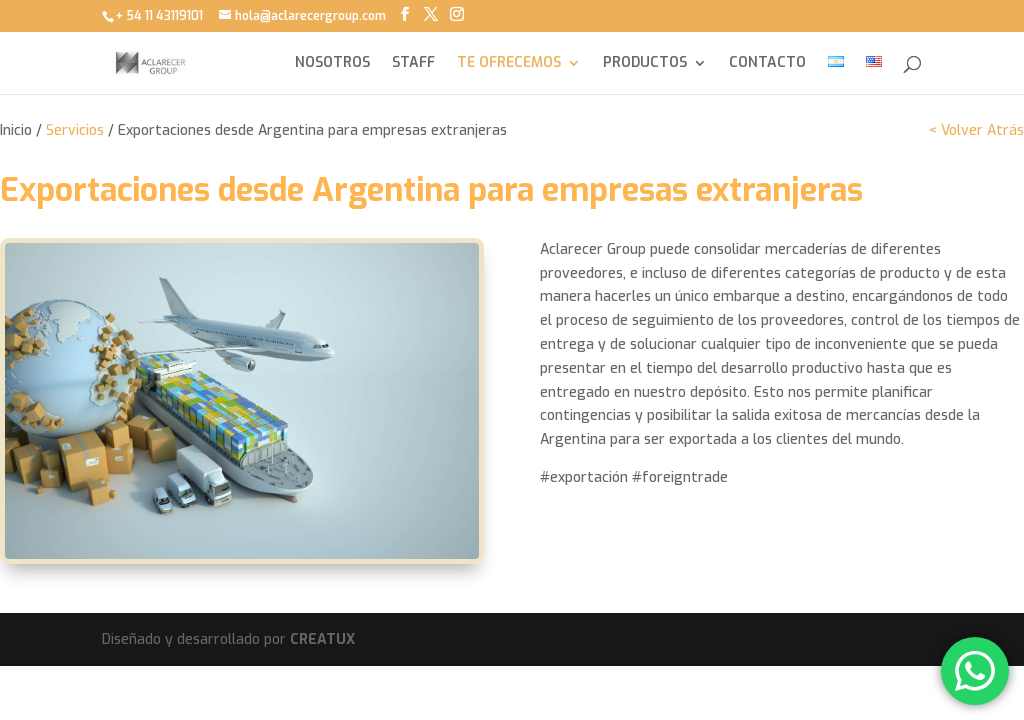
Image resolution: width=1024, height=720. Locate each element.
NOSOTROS (332, 64)
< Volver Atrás (976, 130)
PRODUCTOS (645, 64)
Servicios (75, 130)
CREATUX (322, 639)
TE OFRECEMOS (509, 64)
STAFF (413, 64)
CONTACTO (767, 64)
